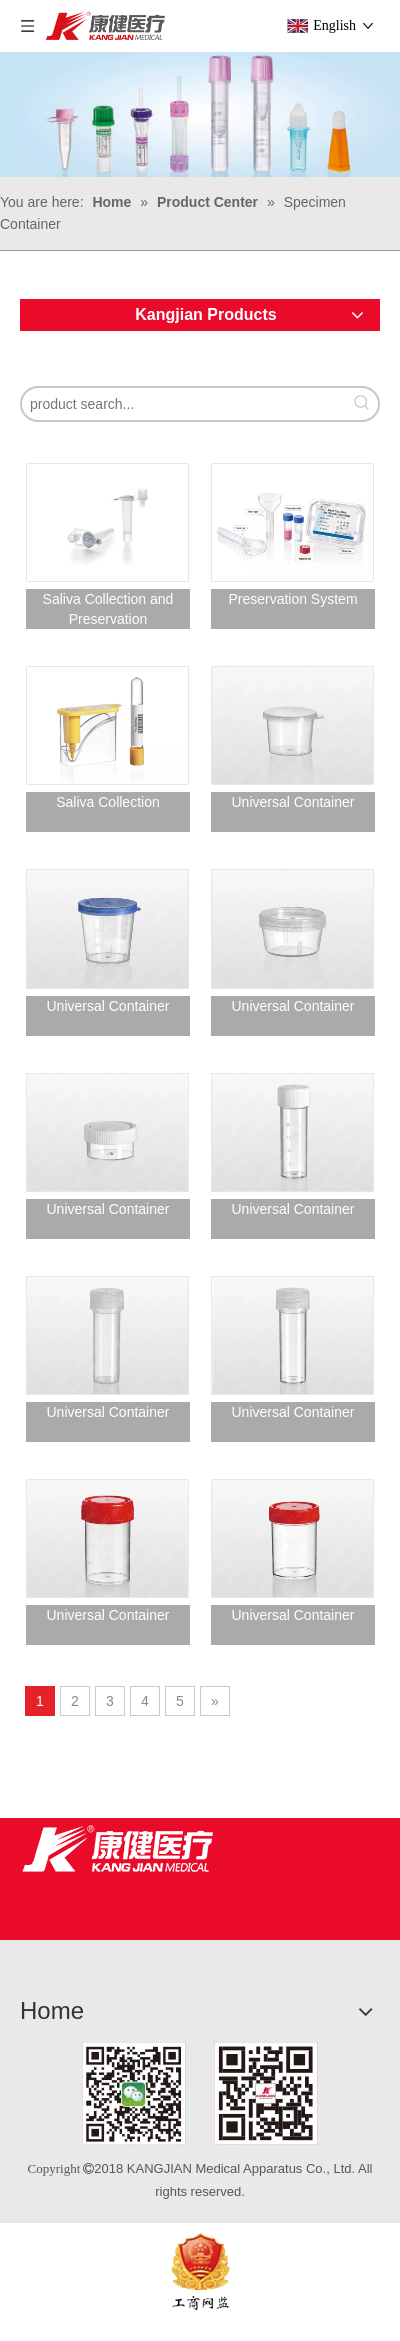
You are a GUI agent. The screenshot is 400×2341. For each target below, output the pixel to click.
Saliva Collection (108, 802)
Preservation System (292, 599)
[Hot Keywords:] (362, 404)
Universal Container (293, 802)
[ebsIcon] (200, 2271)
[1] (200, 2093)
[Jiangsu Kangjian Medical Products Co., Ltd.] (117, 1848)
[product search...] (184, 404)
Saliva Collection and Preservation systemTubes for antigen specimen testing (108, 610)
